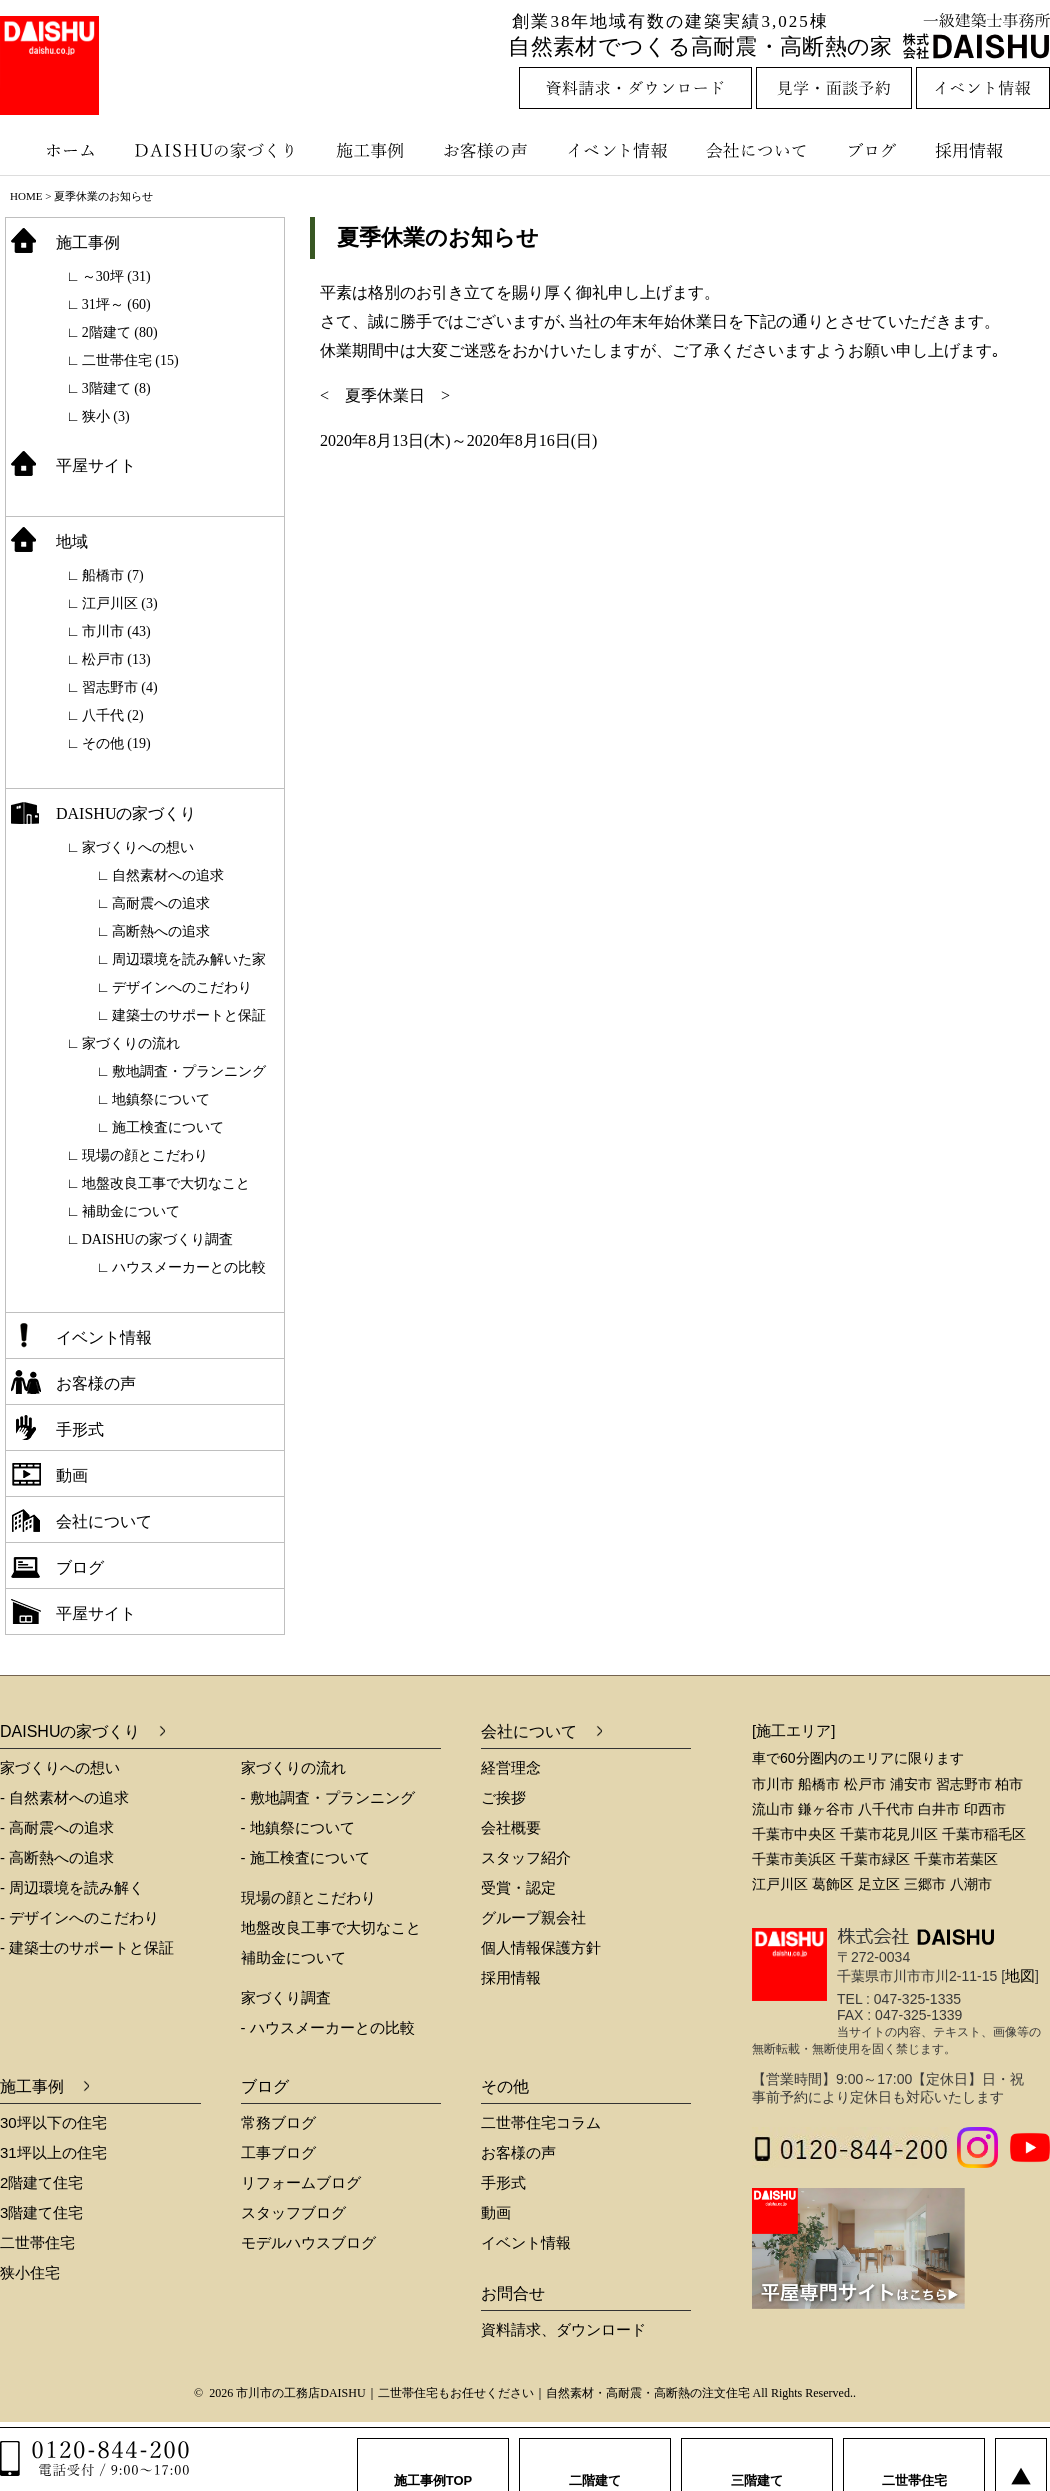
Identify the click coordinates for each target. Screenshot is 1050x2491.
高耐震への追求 (161, 903)
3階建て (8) (116, 388)
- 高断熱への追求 (57, 1857)
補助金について (131, 1211)
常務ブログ (278, 2122)
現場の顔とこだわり (145, 1155)
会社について (755, 150)
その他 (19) (116, 743)
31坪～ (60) (116, 304)
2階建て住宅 (41, 2182)
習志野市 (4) (120, 687)
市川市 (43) (116, 631)
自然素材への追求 (168, 875)
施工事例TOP (433, 2460)
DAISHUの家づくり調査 (157, 1239)
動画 (72, 1475)
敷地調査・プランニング (189, 1071)
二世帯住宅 (37, 2242)
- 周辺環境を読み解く (72, 1887)
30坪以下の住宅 (53, 2122)
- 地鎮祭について (298, 1827)
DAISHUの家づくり (217, 150)
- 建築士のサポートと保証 (87, 1947)
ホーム (60, 150)
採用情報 (984, 150)
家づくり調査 (286, 1997)
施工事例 (372, 150)
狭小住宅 (30, 2272)
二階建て (595, 2460)
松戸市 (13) (116, 659)
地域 (72, 541)
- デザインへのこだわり (79, 1917)
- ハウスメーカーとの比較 (328, 2027)
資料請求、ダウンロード (563, 2329)
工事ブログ (278, 2152)
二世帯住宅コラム (541, 2122)
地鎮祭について (161, 1099)
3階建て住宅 (41, 2212)
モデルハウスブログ (308, 2242)
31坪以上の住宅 (53, 2152)
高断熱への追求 (161, 931)
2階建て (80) (120, 332)
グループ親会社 (533, 1917)
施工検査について (168, 1127)
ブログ (875, 150)
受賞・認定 (518, 1887)
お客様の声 (490, 150)
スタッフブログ (293, 2212)
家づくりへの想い (138, 847)
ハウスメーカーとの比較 (189, 1267)
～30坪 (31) (116, 276)
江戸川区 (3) (120, 603)
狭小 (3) (106, 416)
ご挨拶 (503, 1797)
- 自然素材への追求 (64, 1797)
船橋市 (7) (113, 575)
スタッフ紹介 (526, 1857)
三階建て (757, 2460)
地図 (1020, 1975)
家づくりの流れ (131, 1043)
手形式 (80, 1429)
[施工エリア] (793, 1730)
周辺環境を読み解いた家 (189, 959)
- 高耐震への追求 (57, 1827)
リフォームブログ (301, 2182)
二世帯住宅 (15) (130, 360)
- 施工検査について (305, 1857)
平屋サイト (96, 465)
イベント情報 (615, 150)
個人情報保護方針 (541, 1947)
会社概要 (511, 1827)
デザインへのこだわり (182, 987)
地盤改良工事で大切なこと (166, 1183)
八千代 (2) (113, 715)
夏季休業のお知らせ (438, 237)
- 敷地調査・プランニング (328, 1797)
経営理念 (511, 1767)
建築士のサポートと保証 (189, 1015)
